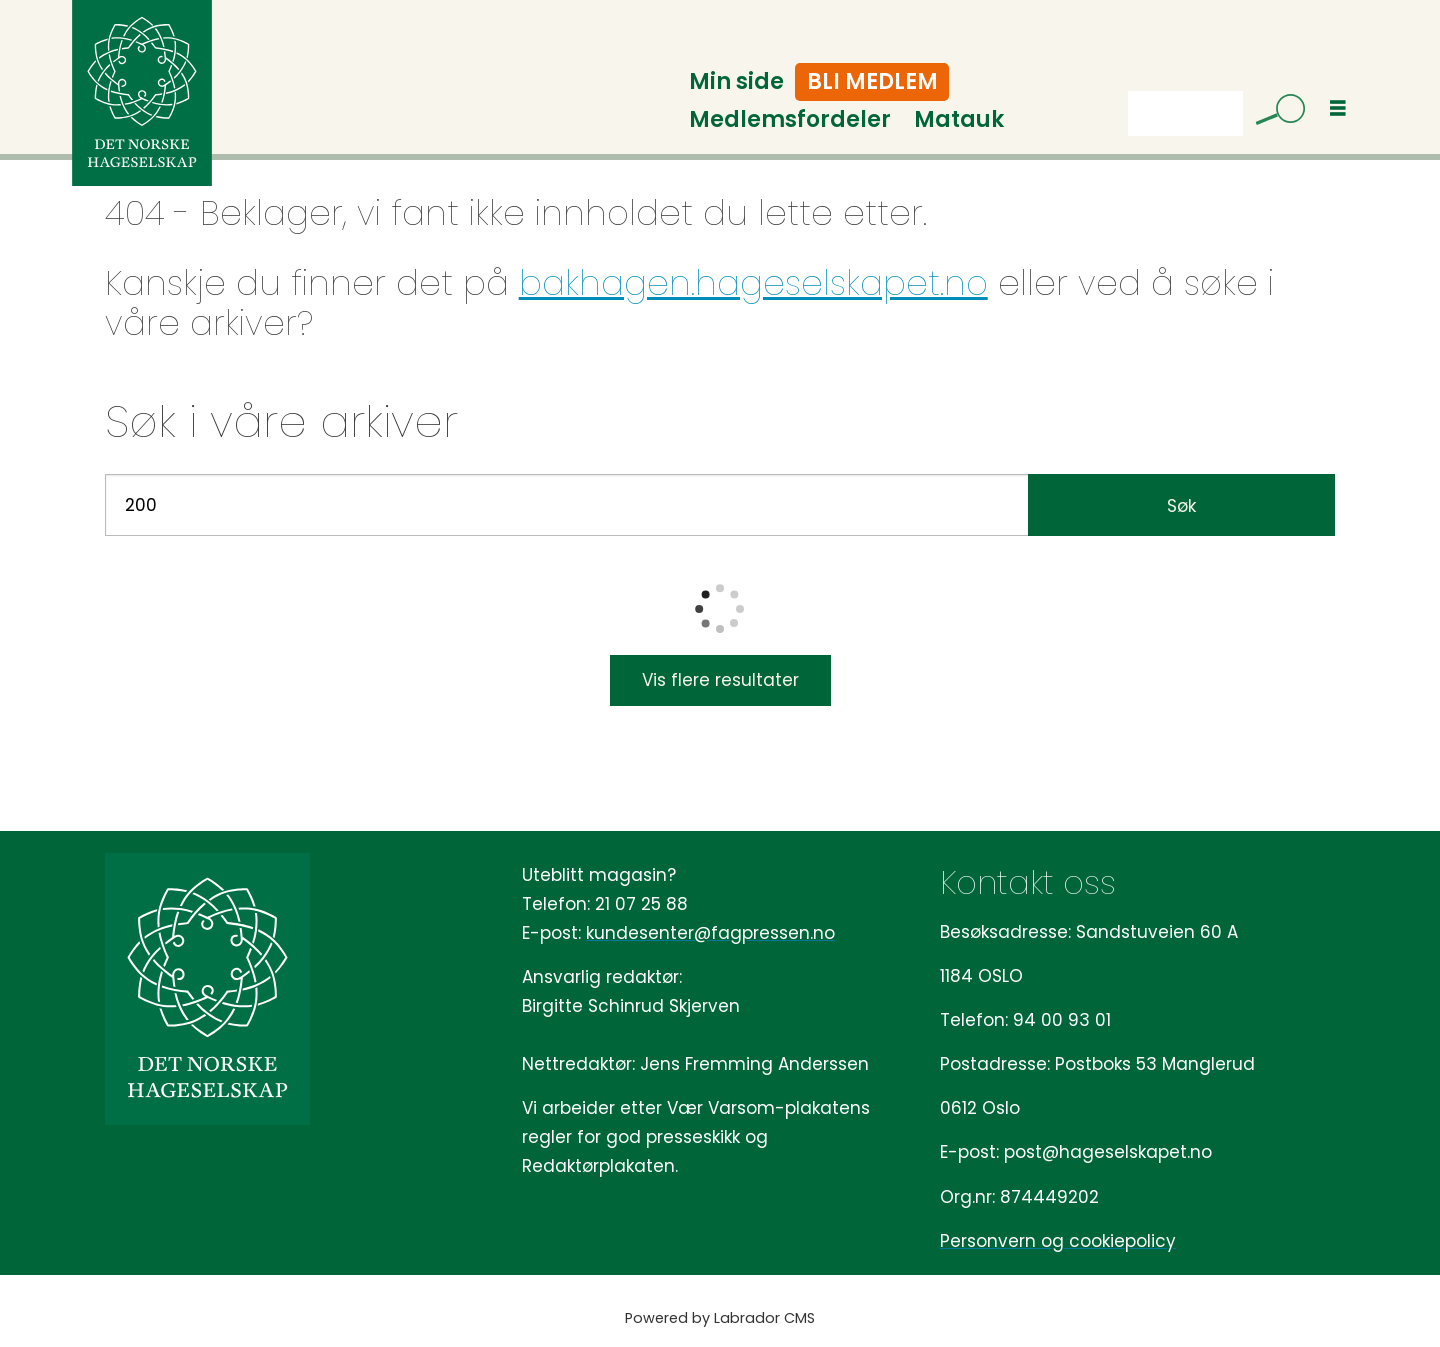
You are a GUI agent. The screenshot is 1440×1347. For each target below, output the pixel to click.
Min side (736, 81)
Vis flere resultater (720, 680)
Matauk (959, 119)
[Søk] (1273, 113)
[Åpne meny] (1338, 108)
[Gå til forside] (142, 93)
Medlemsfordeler (790, 119)
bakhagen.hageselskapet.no (753, 283)
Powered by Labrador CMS (720, 1318)
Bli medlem (872, 81)
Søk (1127, 113)
